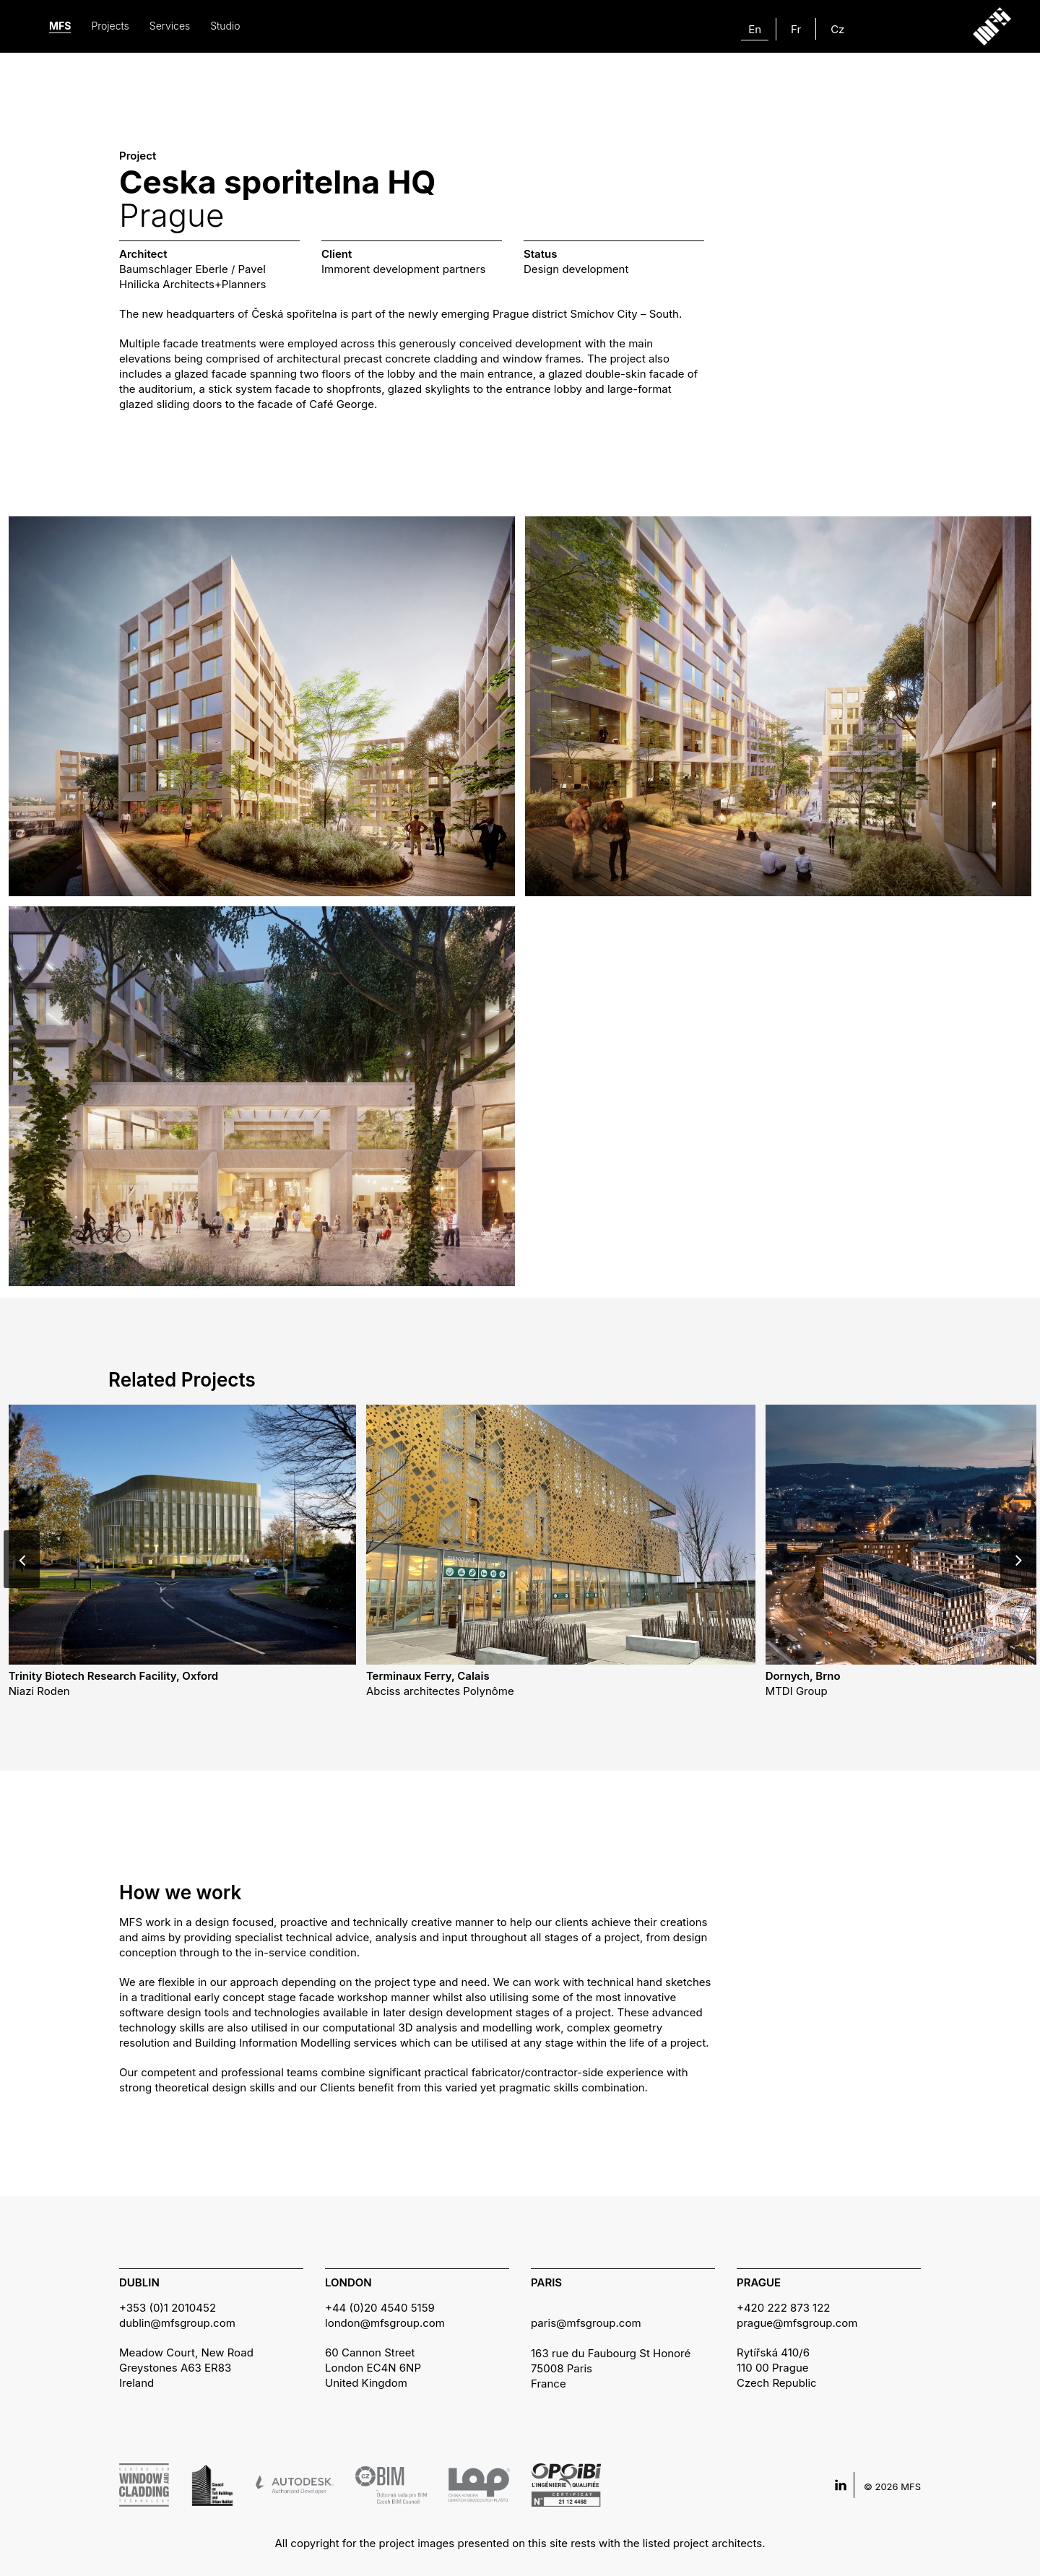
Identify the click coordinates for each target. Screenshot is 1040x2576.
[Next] (1018, 1559)
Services (170, 25)
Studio (225, 25)
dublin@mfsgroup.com (177, 2323)
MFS (60, 25)
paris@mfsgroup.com (586, 2323)
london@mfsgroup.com (385, 2323)
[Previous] (22, 1559)
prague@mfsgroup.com (797, 2323)
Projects (110, 25)
